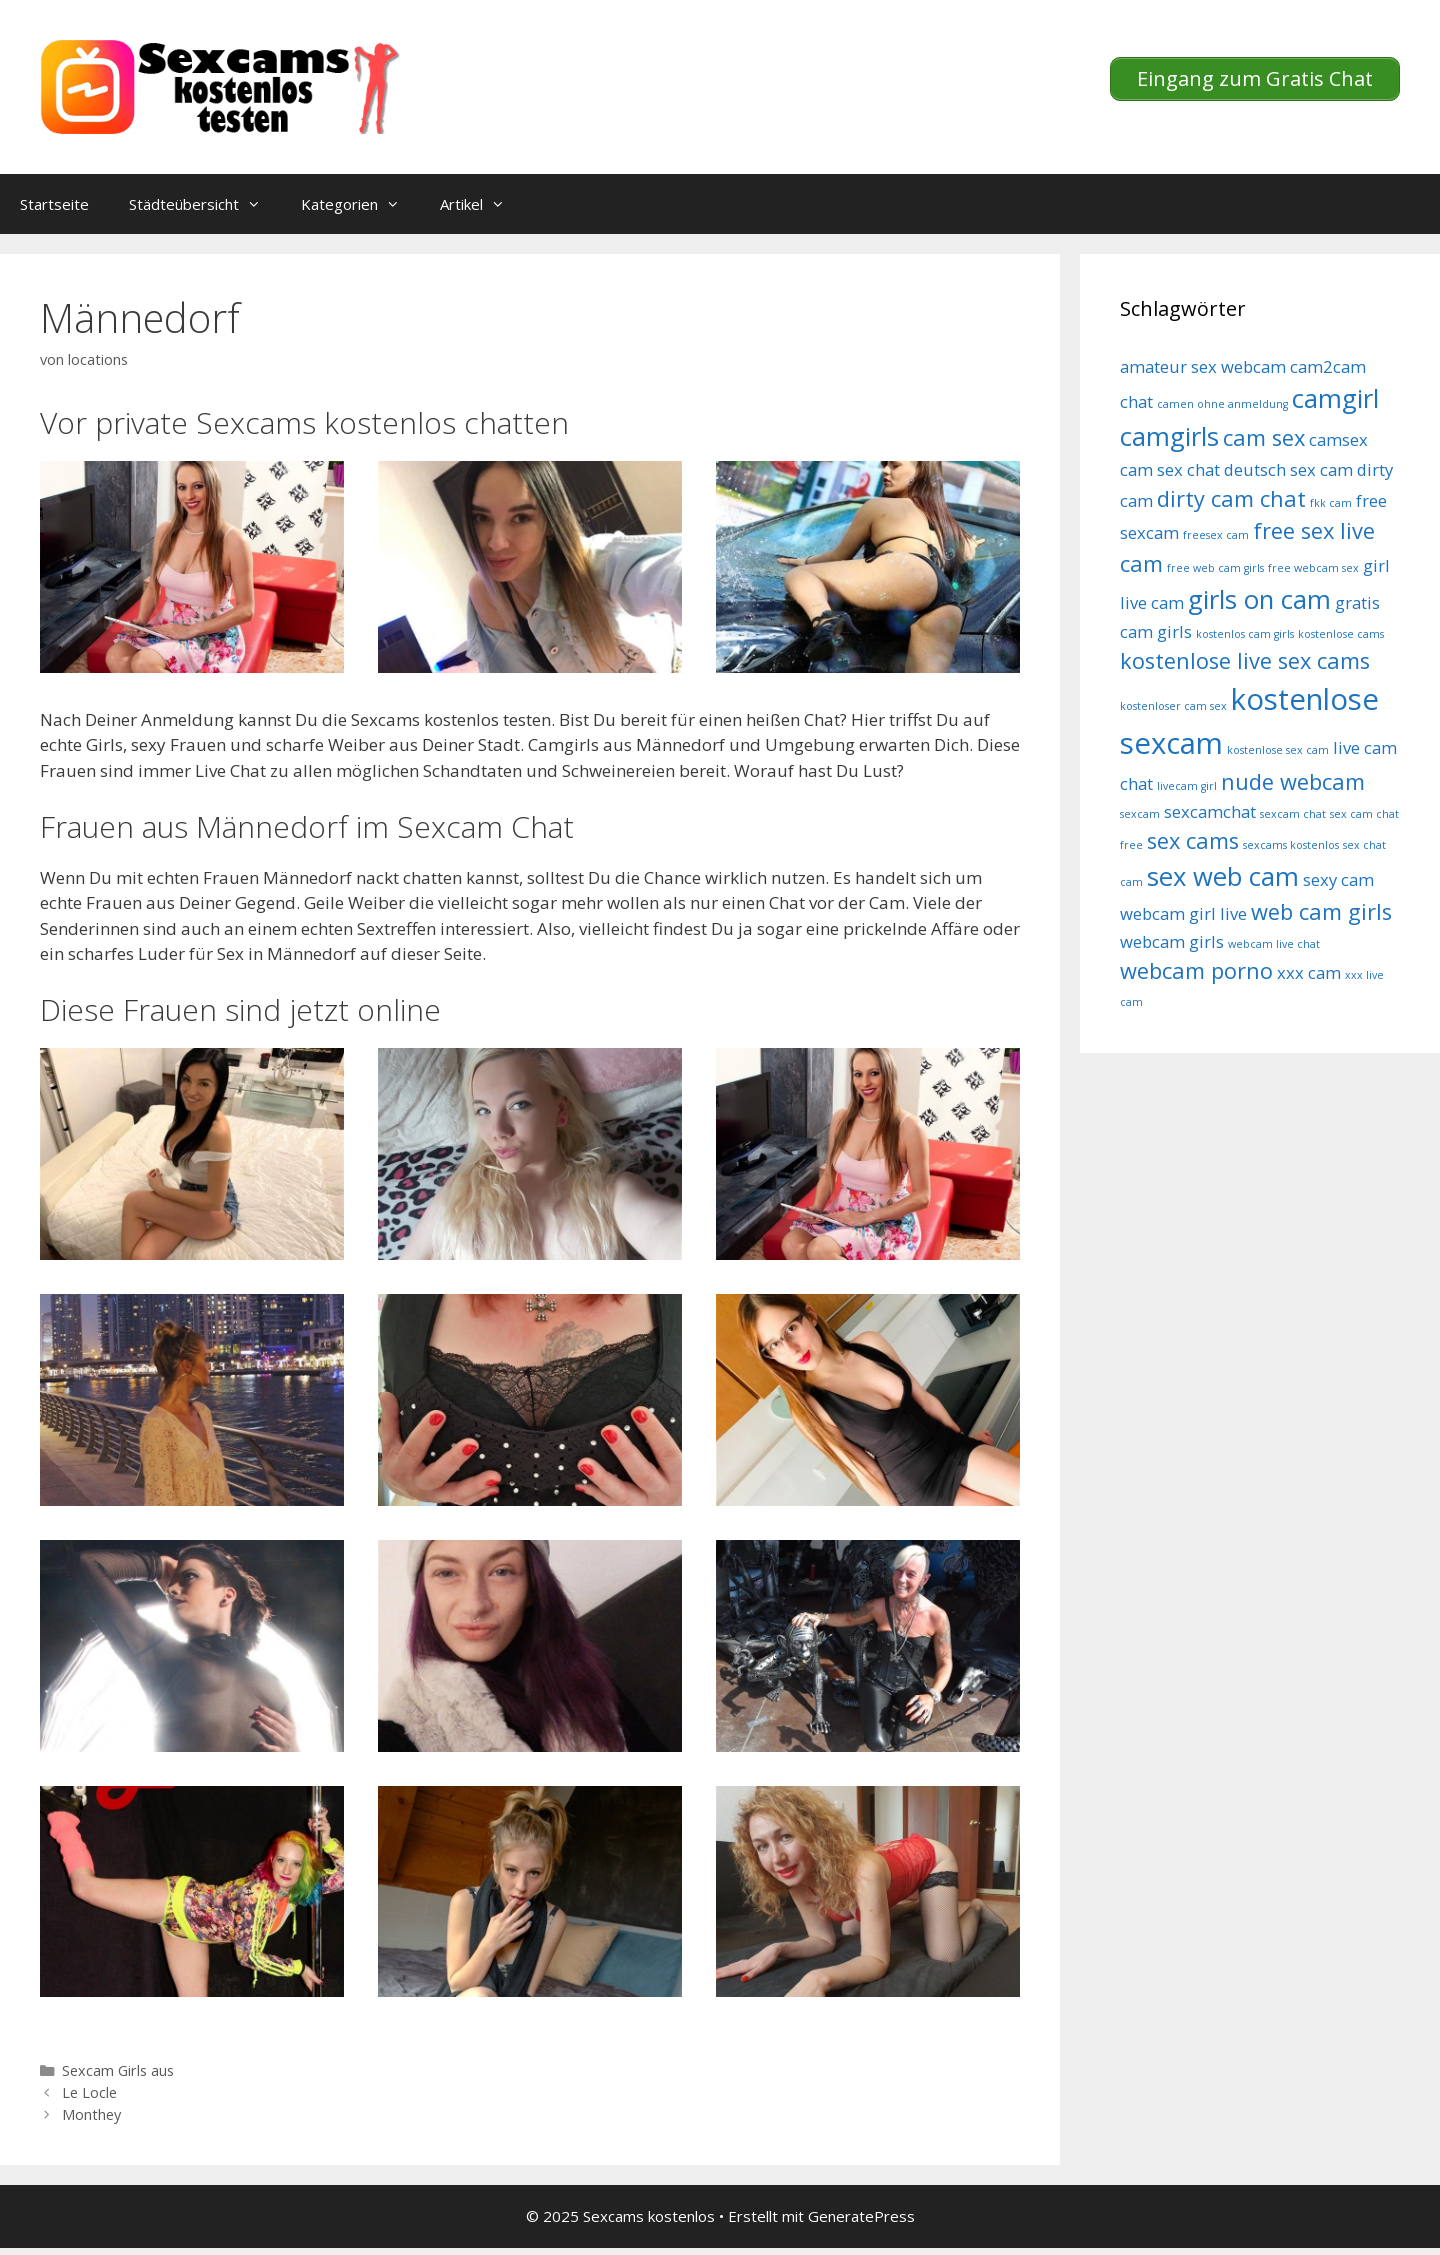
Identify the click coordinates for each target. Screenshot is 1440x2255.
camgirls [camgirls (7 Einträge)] (1169, 436)
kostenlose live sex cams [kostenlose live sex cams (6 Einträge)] (1245, 660)
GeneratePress (861, 2216)
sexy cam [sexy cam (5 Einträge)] (1338, 879)
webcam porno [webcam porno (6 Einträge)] (1196, 970)
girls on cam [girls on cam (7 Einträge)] (1259, 599)
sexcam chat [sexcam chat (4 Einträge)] (1293, 814)
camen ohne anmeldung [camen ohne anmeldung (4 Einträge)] (1222, 404)
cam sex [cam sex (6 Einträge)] (1264, 437)
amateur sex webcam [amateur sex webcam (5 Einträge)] (1203, 366)
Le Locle (89, 2092)
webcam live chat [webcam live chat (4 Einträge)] (1274, 944)
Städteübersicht (205, 204)
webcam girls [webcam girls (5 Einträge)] (1172, 941)
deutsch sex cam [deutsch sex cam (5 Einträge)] (1288, 469)
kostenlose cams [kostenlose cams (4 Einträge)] (1341, 634)
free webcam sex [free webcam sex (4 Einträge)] (1313, 568)
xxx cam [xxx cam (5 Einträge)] (1309, 972)
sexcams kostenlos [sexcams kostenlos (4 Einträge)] (1291, 845)
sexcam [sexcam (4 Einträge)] (1140, 814)
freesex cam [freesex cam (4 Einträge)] (1216, 535)
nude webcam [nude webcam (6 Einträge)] (1293, 781)
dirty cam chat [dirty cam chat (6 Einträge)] (1231, 498)
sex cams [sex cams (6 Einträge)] (1193, 840)
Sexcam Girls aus (118, 2070)
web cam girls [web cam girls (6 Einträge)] (1321, 911)
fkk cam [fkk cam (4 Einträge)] (1331, 503)
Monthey (91, 2114)
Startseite (54, 204)
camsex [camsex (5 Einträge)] (1338, 439)
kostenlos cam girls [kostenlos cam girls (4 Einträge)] (1245, 634)
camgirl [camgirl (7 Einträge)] (1335, 398)
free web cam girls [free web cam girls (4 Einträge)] (1215, 568)
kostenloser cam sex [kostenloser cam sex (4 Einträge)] (1173, 706)
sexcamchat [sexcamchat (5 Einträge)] (1210, 811)
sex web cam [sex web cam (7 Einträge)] (1223, 876)
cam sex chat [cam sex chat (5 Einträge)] (1170, 469)
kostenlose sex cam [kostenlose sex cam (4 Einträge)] (1278, 750)
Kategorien (360, 204)
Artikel (482, 204)
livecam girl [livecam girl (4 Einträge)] (1187, 786)
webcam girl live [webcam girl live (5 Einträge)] (1183, 913)
